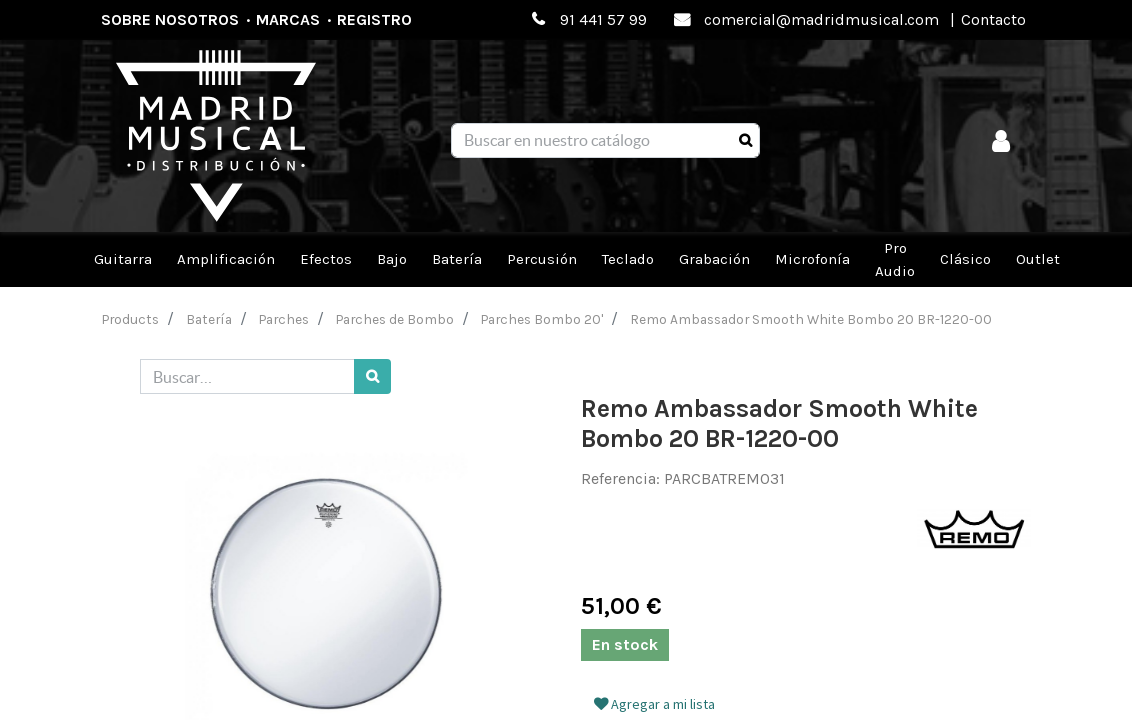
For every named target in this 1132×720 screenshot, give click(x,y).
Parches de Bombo (395, 319)
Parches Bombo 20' (542, 319)
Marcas (288, 19)
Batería (209, 319)
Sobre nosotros (170, 19)
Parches (284, 319)
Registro (374, 19)
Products (130, 319)
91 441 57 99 (603, 19)
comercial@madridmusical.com (821, 19)
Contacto (993, 19)
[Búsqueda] (745, 141)
